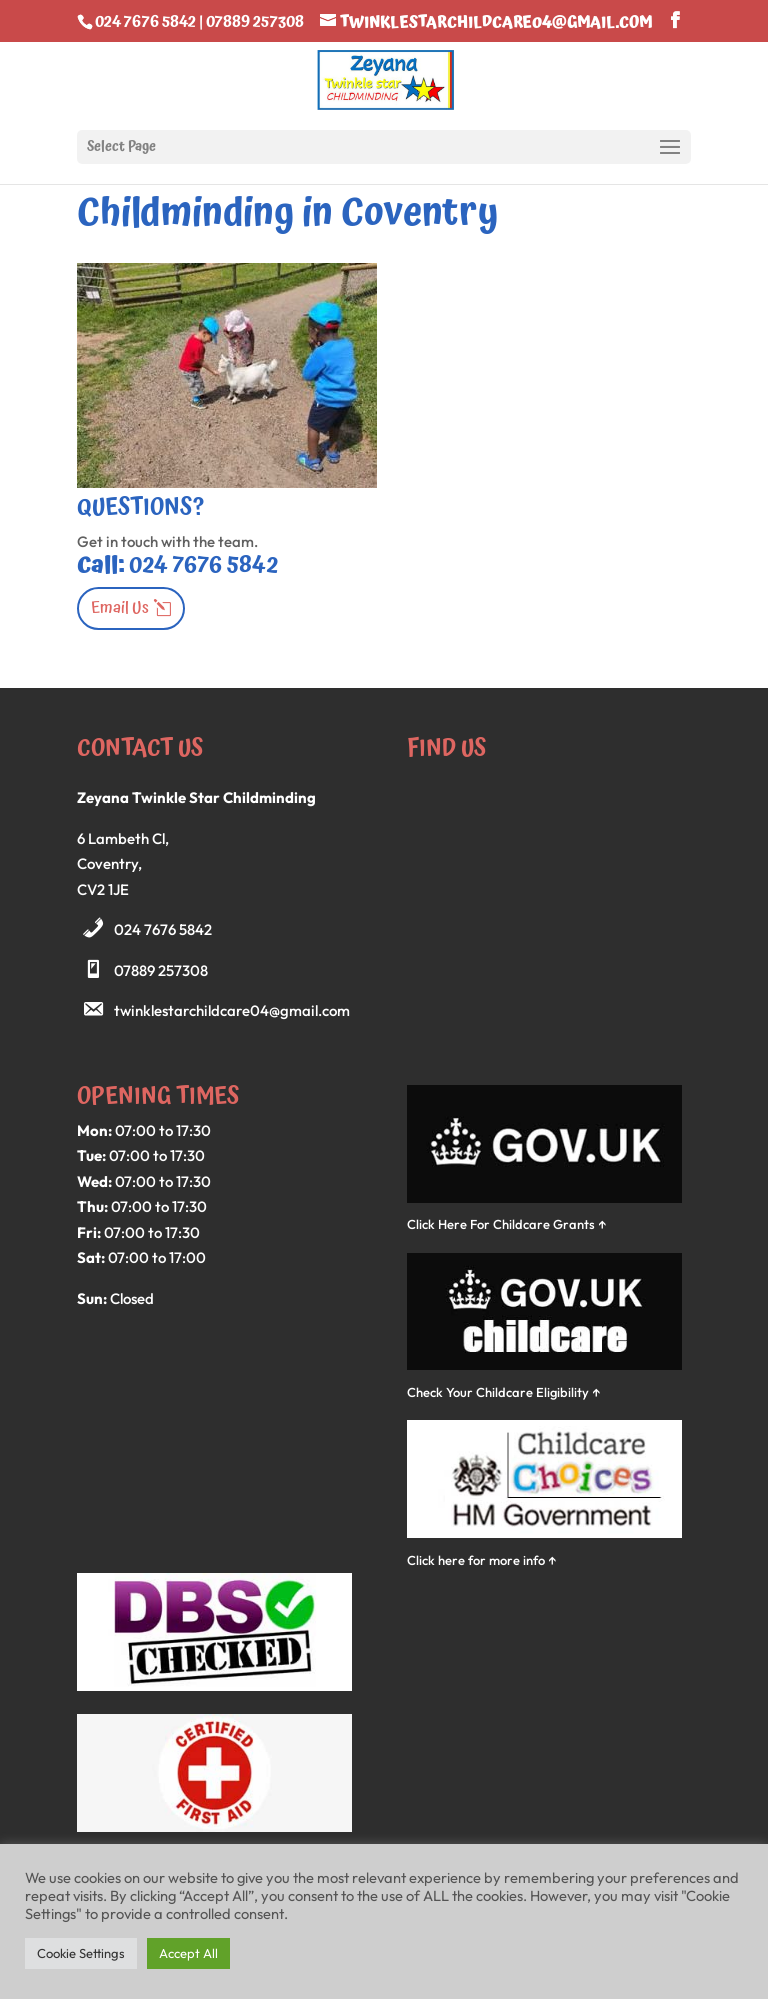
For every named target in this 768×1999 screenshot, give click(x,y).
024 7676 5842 (163, 929)
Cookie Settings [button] (81, 1953)
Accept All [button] (188, 1953)
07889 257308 (161, 970)
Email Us (120, 608)
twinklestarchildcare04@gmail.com (232, 1010)
